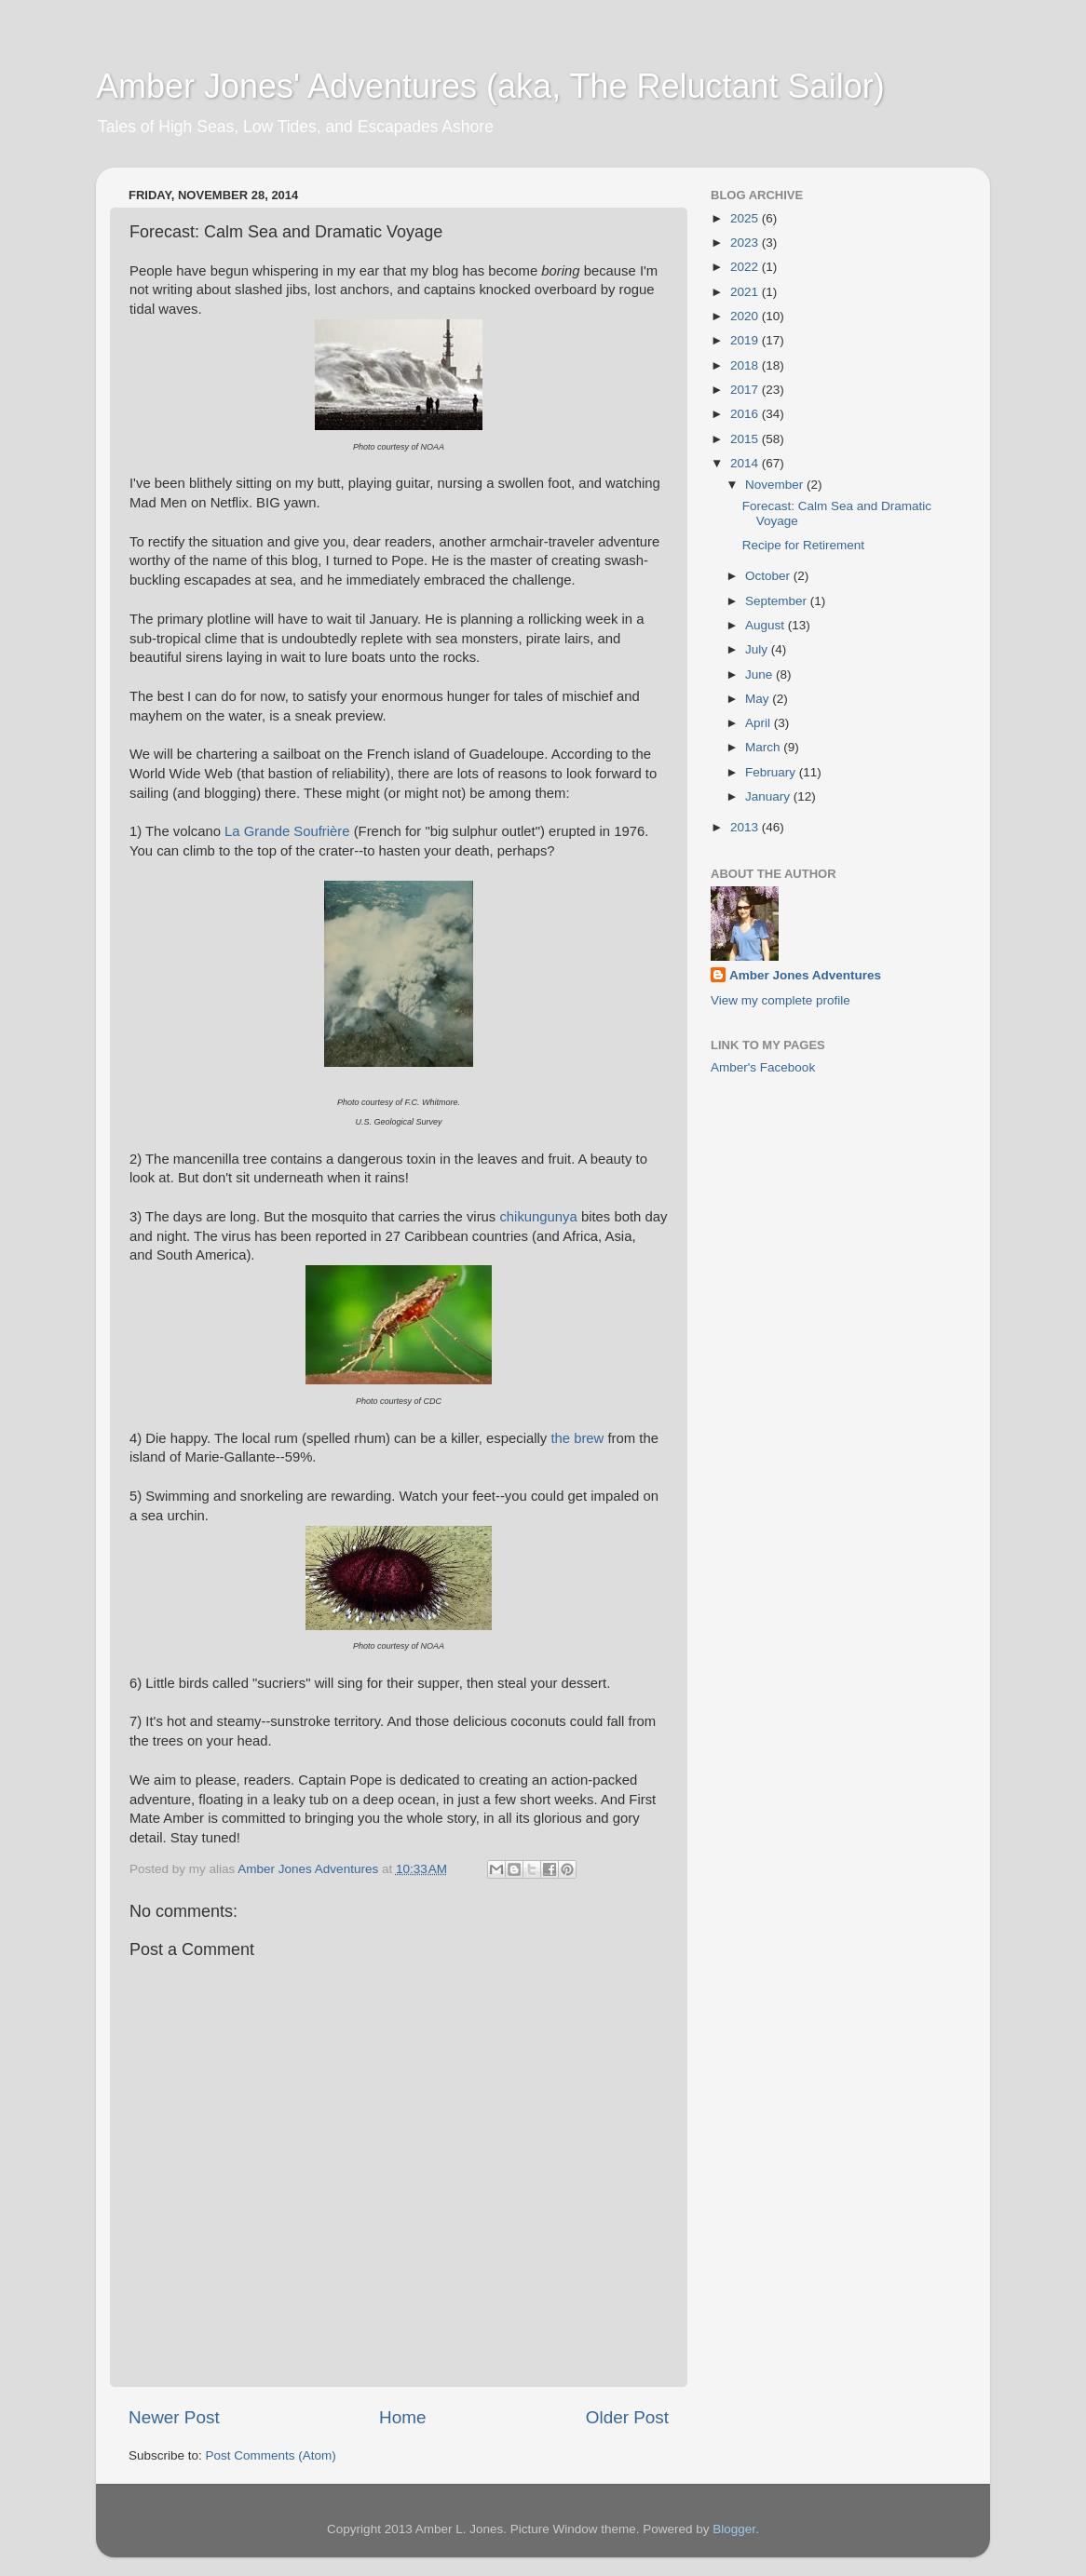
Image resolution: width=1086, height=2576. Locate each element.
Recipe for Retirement (803, 545)
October (769, 576)
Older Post (627, 2417)
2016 (746, 414)
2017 (746, 390)
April (759, 723)
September (777, 601)
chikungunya (538, 1216)
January (769, 796)
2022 (746, 267)
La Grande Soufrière (287, 831)
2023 (746, 243)
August (766, 625)
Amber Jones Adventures (805, 975)
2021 (746, 292)
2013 (746, 827)
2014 (746, 463)
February (772, 772)
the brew (577, 1438)
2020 (746, 316)
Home (402, 2417)
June (760, 674)
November (776, 485)
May (758, 699)
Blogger (734, 2529)
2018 (746, 365)
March (764, 747)
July (758, 649)
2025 (746, 218)
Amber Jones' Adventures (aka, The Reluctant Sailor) (490, 86)
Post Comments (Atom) (271, 2455)
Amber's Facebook (763, 1067)
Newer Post (174, 2417)
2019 (746, 340)
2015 (746, 439)
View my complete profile (780, 1000)
